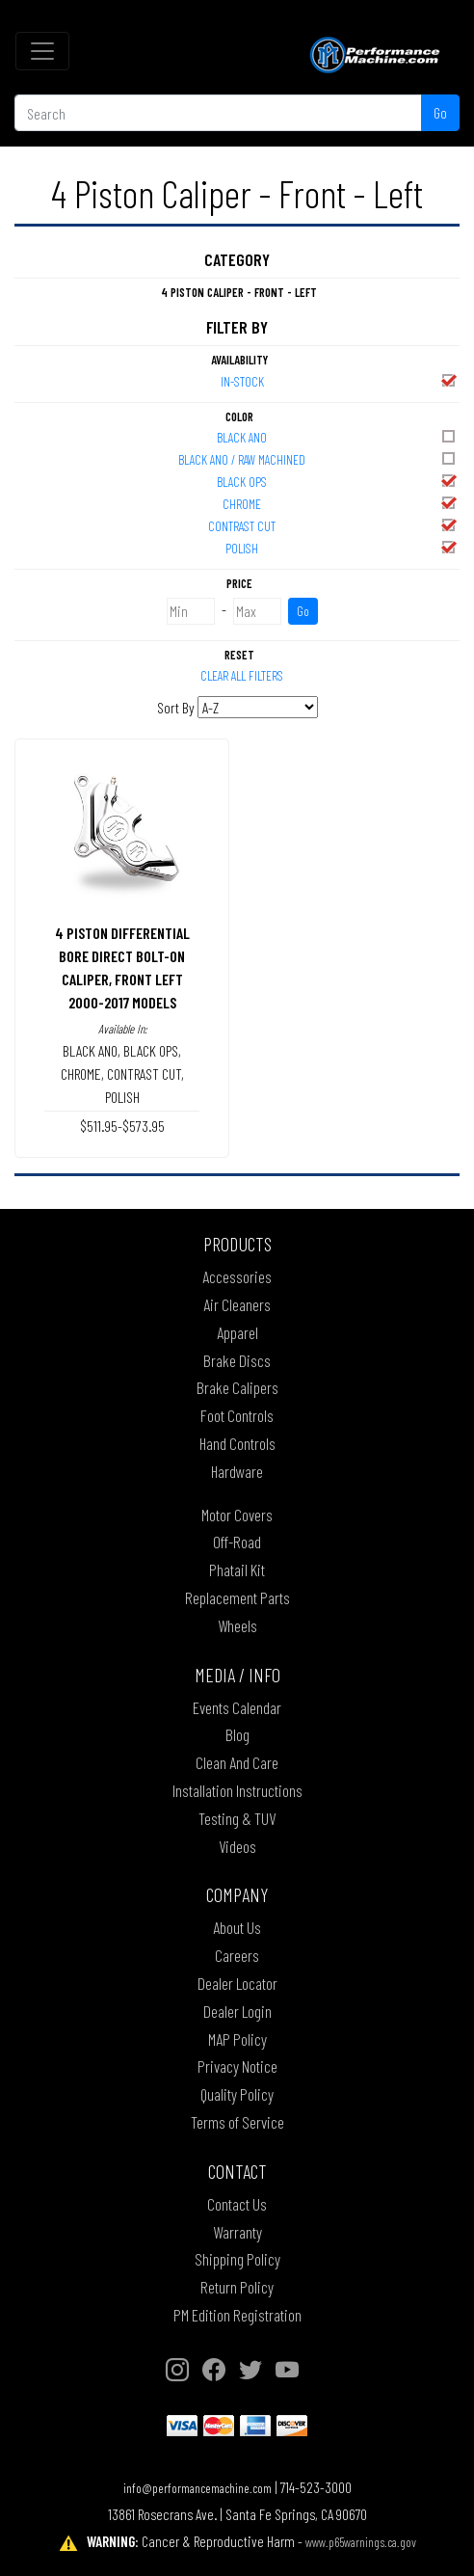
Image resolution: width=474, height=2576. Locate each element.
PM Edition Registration (237, 2314)
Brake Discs (237, 1360)
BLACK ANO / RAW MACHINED (318, 458)
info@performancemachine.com (197, 2488)
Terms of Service (237, 2122)
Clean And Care (237, 1762)
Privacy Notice (237, 2066)
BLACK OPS (337, 480)
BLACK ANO (337, 436)
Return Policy (237, 2286)
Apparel (237, 1332)
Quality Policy (237, 2094)
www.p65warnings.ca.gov (360, 2542)
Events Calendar (237, 1707)
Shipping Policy (237, 2258)
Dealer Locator (237, 1983)
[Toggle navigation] (42, 51)
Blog (237, 1734)
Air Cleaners (237, 1304)
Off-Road (237, 1541)
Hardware (237, 1471)
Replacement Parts (237, 1597)
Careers (237, 1955)
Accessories (237, 1276)
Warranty (237, 2231)
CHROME (340, 503)
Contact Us (237, 2204)
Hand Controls (237, 1443)
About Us (237, 1927)
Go (440, 112)
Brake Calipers (237, 1387)
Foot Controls (237, 1415)
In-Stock (340, 380)
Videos (237, 1846)
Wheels (237, 1625)
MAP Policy (237, 2039)
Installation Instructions (237, 1790)
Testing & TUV (237, 1818)
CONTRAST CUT (333, 525)
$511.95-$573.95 (122, 1125)
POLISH (341, 547)
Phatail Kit (237, 1569)
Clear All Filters (241, 675)
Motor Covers (237, 1514)
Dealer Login (237, 2011)
